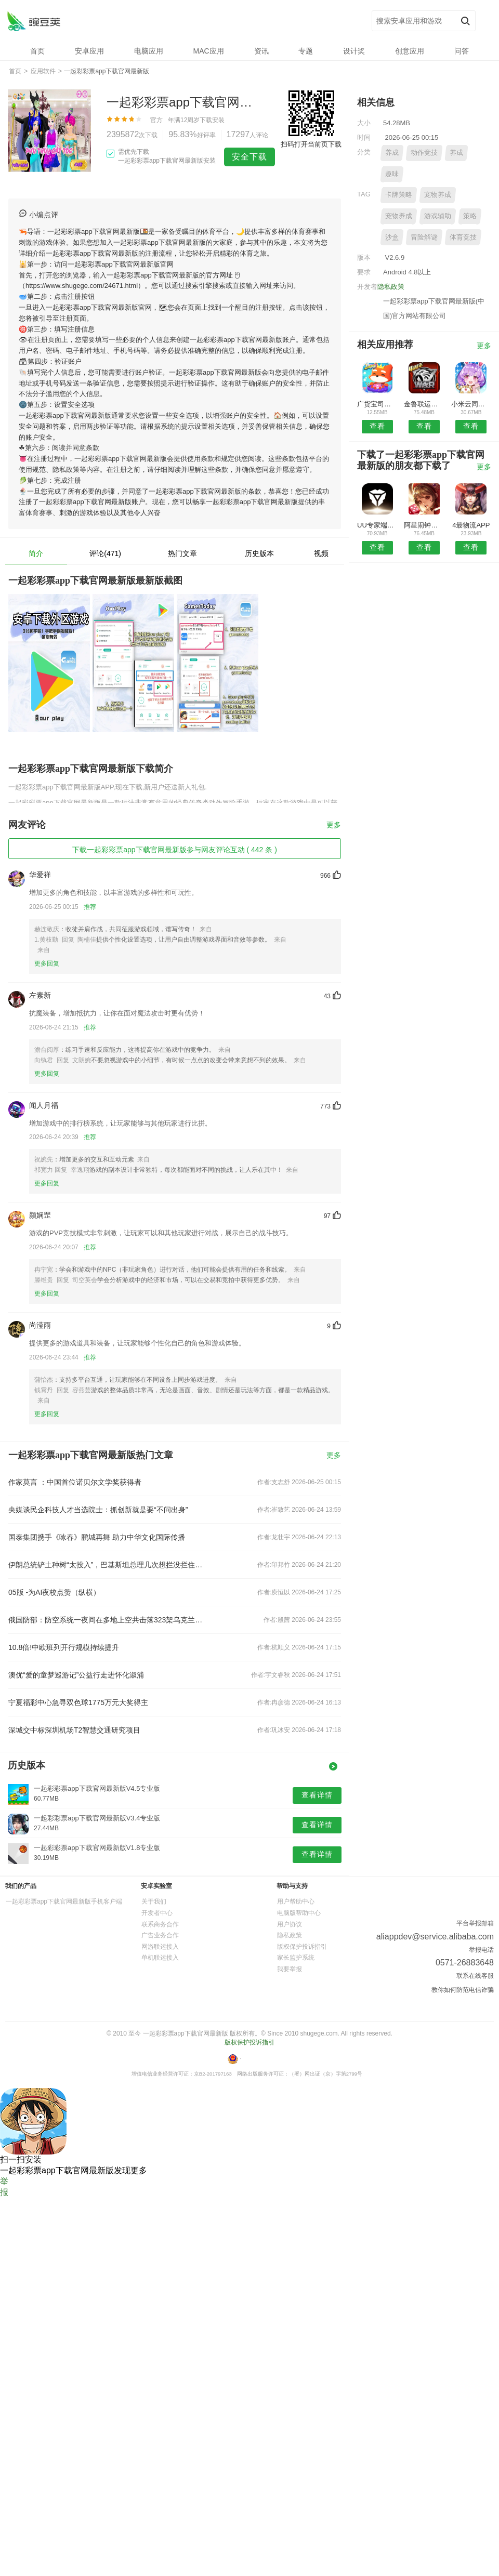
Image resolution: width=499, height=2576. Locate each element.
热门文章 (182, 553)
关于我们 (153, 1901)
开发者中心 (157, 1913)
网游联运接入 (160, 1946)
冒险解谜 (424, 237)
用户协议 (289, 1924)
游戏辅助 (437, 216)
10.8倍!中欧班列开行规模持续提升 (63, 1647)
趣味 (392, 174)
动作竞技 (424, 152)
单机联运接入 (160, 1957)
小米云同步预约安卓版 (471, 404)
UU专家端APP (377, 525)
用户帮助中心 (295, 1901)
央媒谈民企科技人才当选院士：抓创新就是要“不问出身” (98, 1509)
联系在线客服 (475, 1975)
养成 (392, 152)
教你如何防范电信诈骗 (462, 1989)
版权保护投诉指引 (302, 1946)
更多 (333, 825)
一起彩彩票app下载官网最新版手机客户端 (64, 1901)
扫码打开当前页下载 (311, 144)
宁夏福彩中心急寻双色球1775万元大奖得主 (78, 1702)
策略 (470, 216)
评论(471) (105, 553)
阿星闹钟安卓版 (424, 525)
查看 (377, 426)
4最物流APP (471, 525)
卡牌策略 (398, 195)
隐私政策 (390, 286)
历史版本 (259, 553)
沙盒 (392, 237)
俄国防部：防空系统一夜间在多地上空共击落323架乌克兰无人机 (108, 1620)
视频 (321, 553)
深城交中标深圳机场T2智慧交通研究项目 (74, 1730)
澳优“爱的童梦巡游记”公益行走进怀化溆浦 (76, 1675)
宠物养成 (437, 195)
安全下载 (249, 156)
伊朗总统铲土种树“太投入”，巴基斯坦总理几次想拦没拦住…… (108, 1565)
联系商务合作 (160, 1924)
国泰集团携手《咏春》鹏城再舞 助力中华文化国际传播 (96, 1537)
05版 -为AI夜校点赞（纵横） (54, 1592)
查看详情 (317, 1795)
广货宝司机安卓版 (377, 404)
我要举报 (289, 1969)
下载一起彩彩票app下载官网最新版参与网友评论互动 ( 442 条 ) (174, 850)
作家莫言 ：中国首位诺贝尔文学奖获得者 (74, 1482)
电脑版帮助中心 (299, 1913)
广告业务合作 (160, 1935)
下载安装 (212, 120)
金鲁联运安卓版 (424, 404)
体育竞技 (463, 237)
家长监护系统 (295, 1957)
